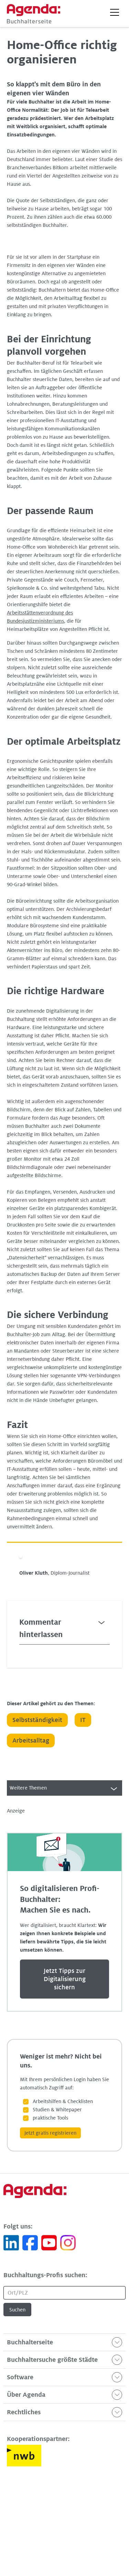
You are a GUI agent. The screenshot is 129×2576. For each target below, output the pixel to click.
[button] (114, 12)
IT (83, 1720)
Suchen (17, 2309)
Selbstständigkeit (37, 1720)
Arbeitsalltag (30, 1740)
